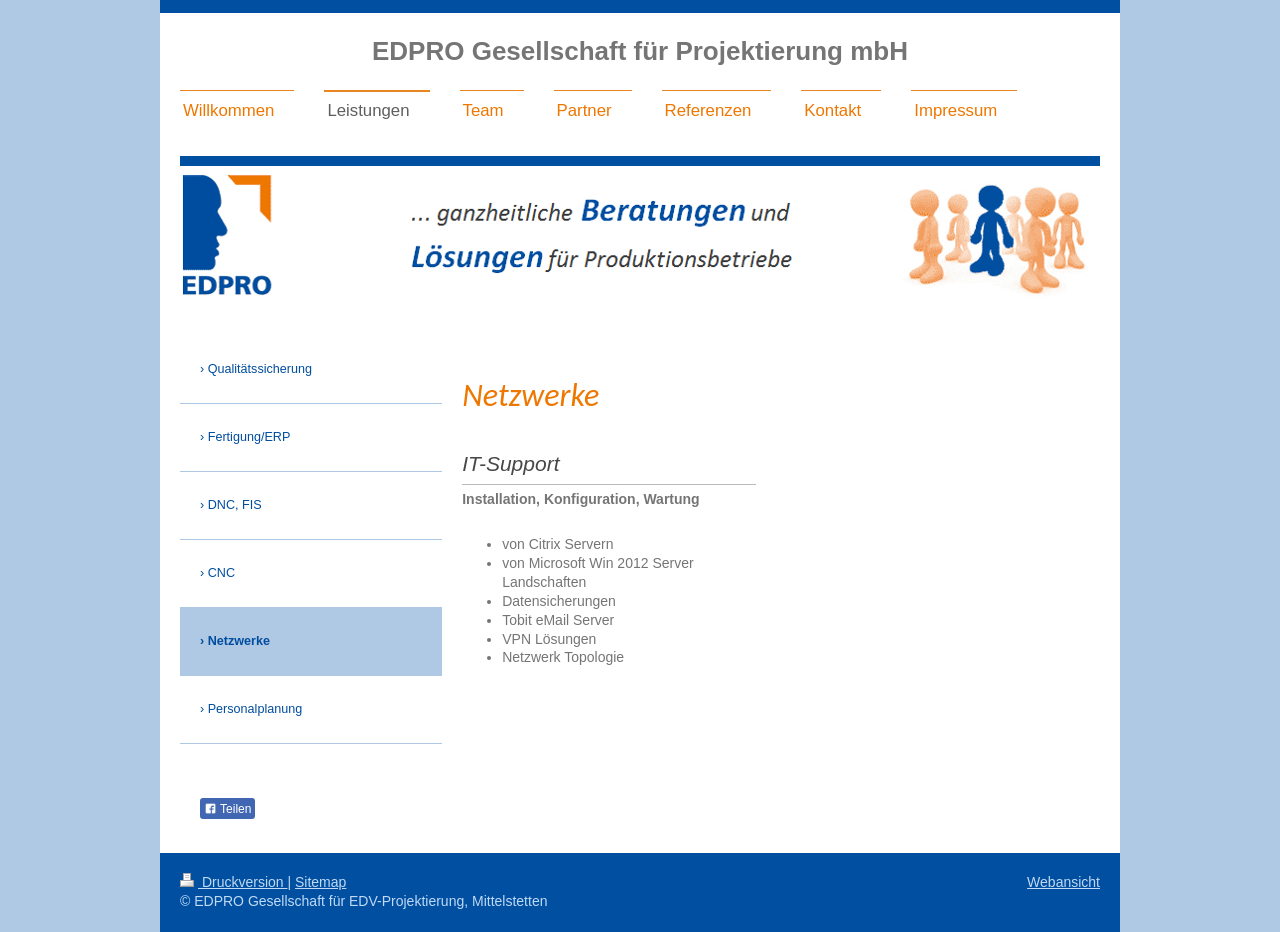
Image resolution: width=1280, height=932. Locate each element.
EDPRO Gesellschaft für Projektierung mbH (640, 51)
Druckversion (233, 882)
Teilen (227, 809)
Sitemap (320, 882)
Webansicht (1063, 882)
